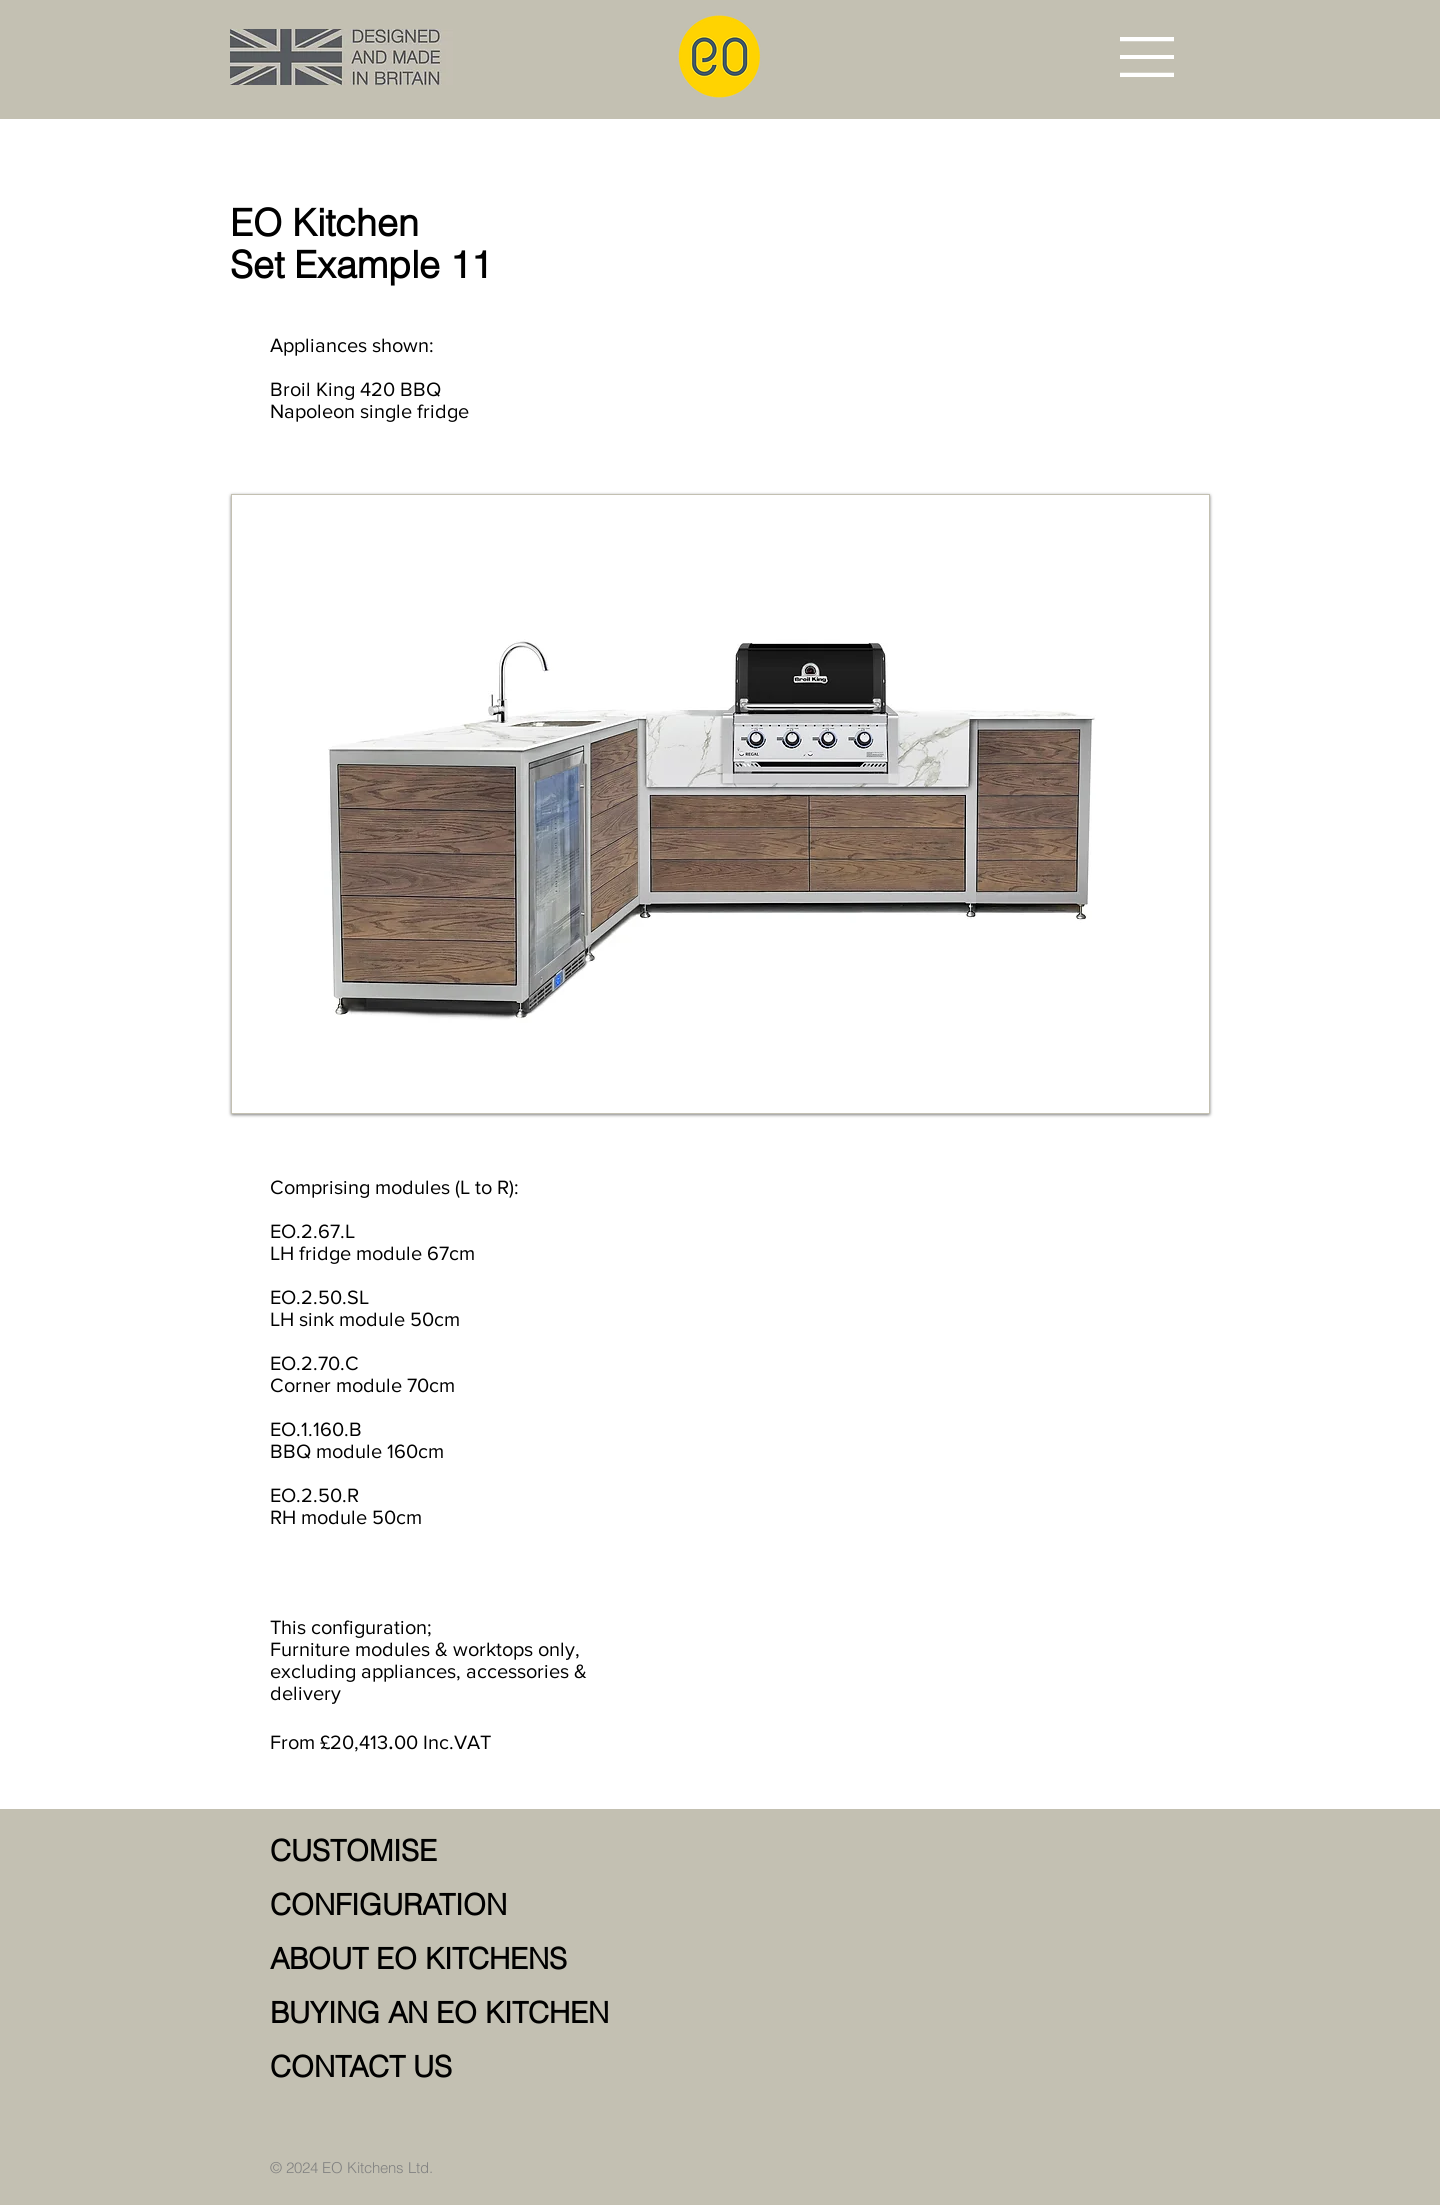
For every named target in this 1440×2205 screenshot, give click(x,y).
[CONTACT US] (500, 2068)
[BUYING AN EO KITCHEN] (500, 2014)
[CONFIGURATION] (500, 1906)
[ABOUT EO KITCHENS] (500, 1960)
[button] (1147, 57)
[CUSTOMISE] (500, 1852)
